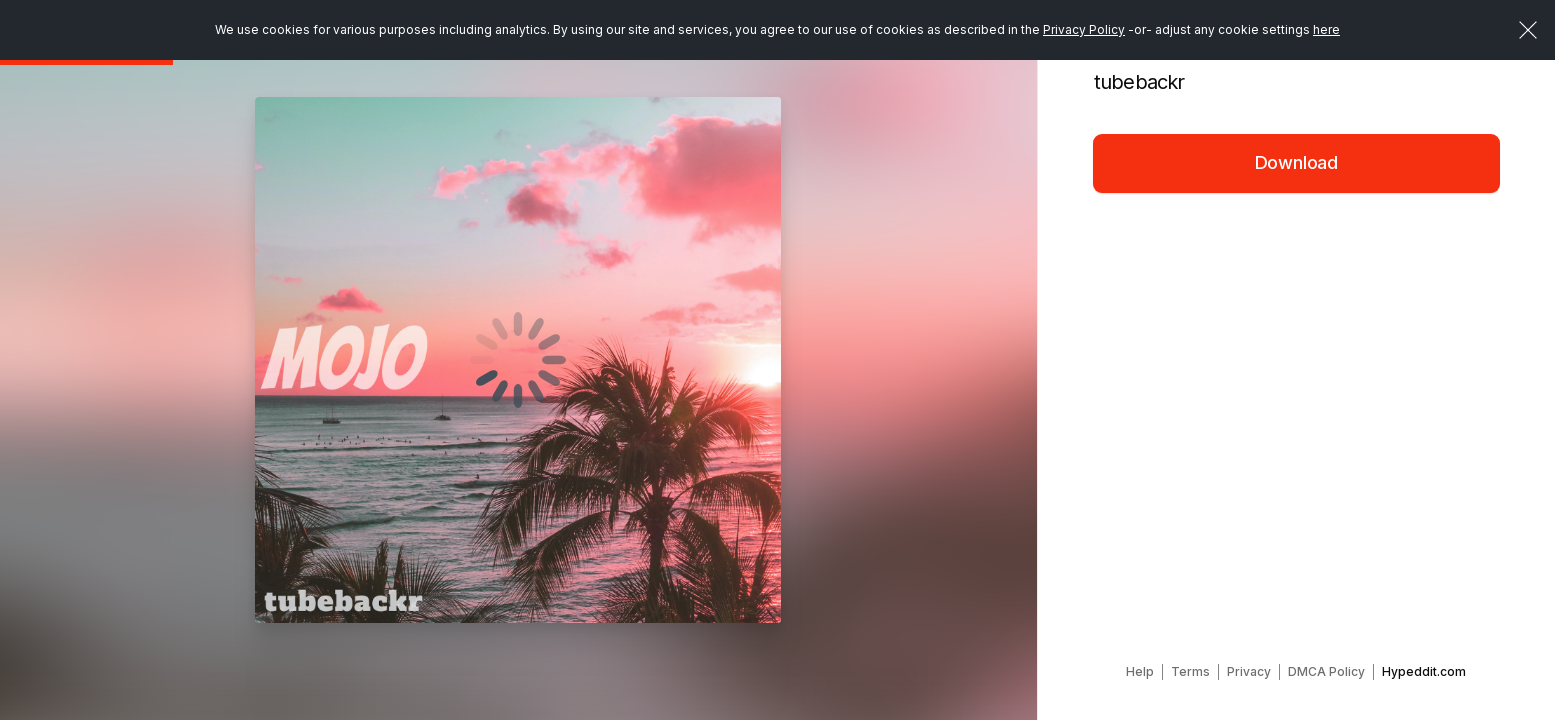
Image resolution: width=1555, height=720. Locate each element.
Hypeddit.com (1424, 671)
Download (1297, 162)
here (1326, 29)
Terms (1190, 671)
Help (1140, 671)
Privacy (1249, 671)
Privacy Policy (1084, 29)
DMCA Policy (1326, 671)
